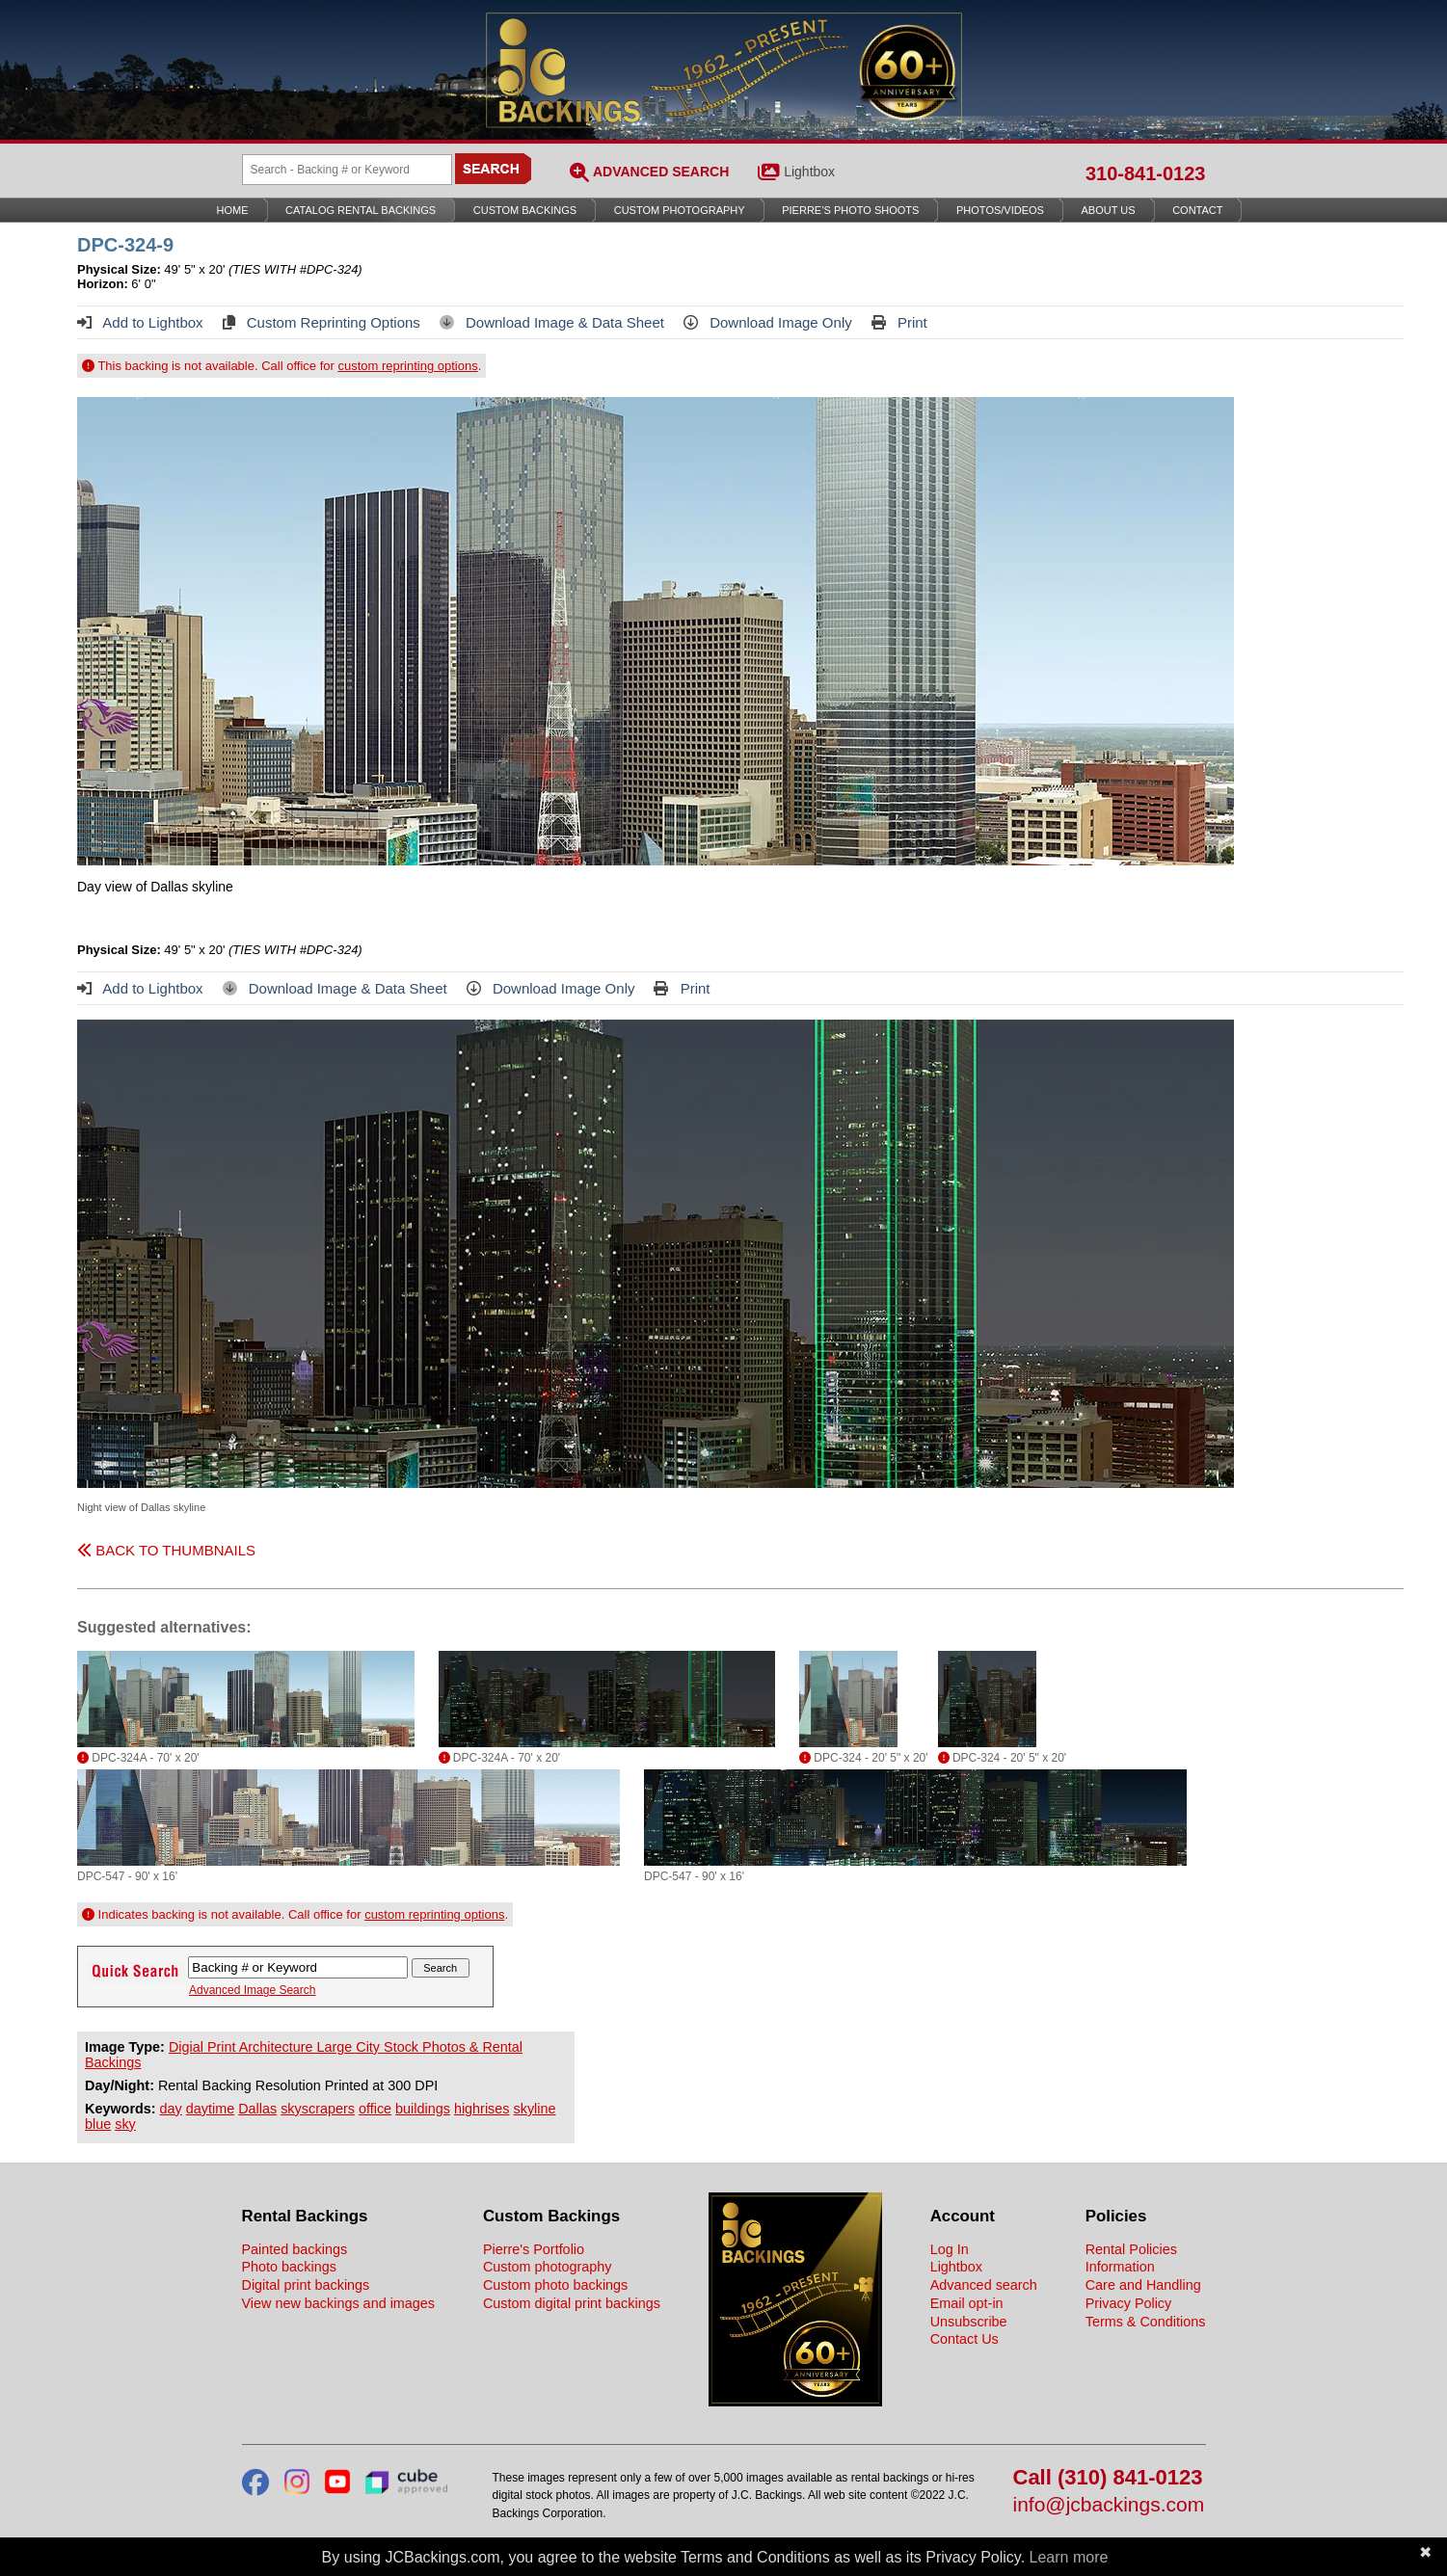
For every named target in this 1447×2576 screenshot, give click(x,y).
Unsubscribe (968, 2321)
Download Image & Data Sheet (552, 322)
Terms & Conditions (1145, 2321)
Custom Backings (524, 210)
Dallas (257, 2108)
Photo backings (289, 2266)
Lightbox (809, 171)
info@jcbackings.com (1109, 2505)
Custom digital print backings (571, 2303)
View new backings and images (339, 2303)
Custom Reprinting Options (321, 322)
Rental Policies (1131, 2249)
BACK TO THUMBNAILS (166, 1550)
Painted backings (295, 2249)
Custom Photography (679, 210)
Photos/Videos (1000, 210)
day (171, 2108)
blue (98, 2124)
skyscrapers (318, 2108)
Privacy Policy (1128, 2303)
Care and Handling (1143, 2285)
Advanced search (983, 2285)
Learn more (1069, 2557)
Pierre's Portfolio (533, 2249)
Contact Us (964, 2339)
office (375, 2108)
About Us (1109, 210)
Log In (949, 2249)
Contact (1197, 210)
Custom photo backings (555, 2285)
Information (1120, 2266)
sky (125, 2124)
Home (233, 210)
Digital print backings (306, 2285)
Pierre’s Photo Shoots (850, 210)
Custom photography (547, 2266)
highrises (482, 2108)
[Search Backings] (347, 169)
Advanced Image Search (252, 1990)
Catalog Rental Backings (360, 210)
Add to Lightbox (140, 322)
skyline (535, 2108)
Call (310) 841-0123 (1108, 2478)
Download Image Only (767, 322)
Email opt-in (967, 2303)
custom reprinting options (407, 366)
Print (899, 322)
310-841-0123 (1145, 173)
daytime (210, 2108)
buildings (422, 2108)
